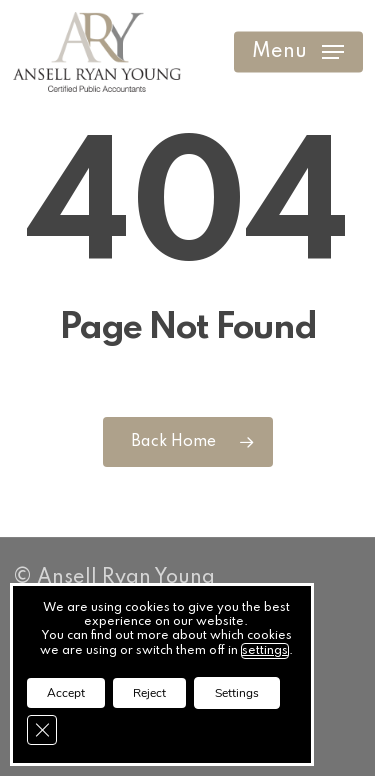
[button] (298, 52)
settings (265, 651)
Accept (66, 693)
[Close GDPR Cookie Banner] (42, 730)
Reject (149, 693)
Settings (237, 693)
